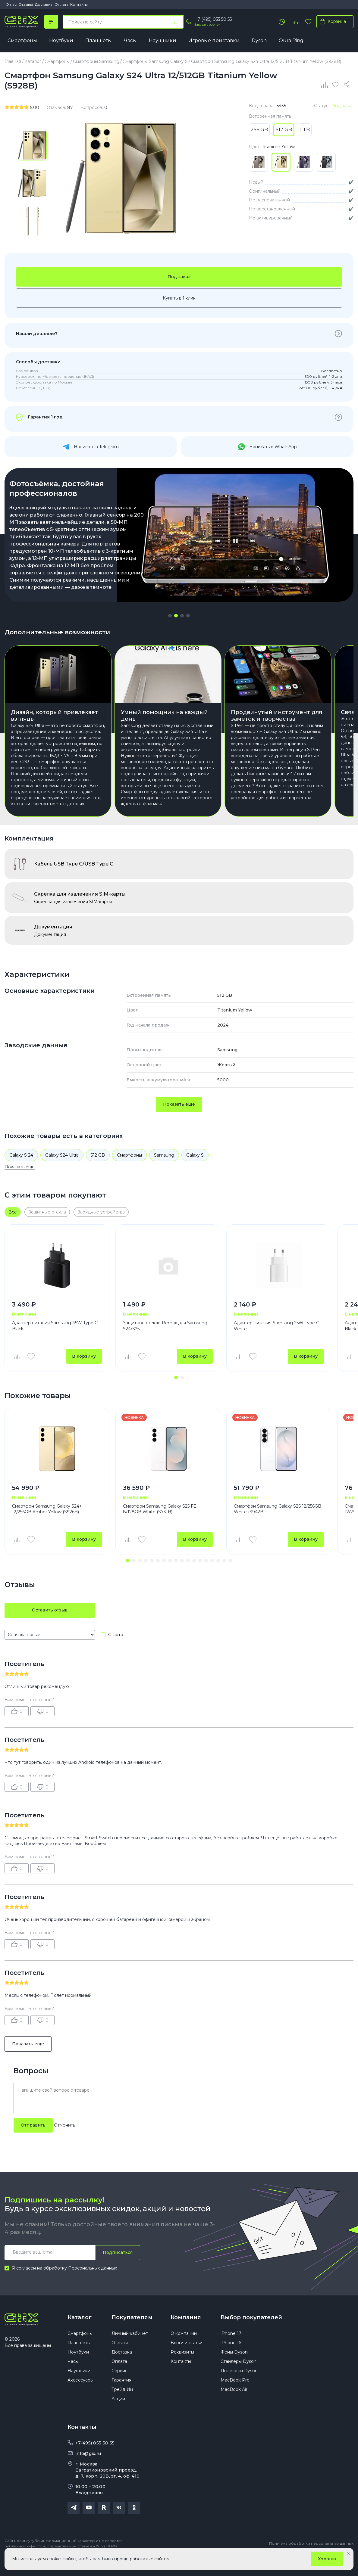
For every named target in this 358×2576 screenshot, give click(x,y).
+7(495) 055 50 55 (95, 2458)
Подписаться (118, 2267)
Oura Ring (291, 40)
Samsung (164, 1170)
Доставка (43, 4)
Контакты (79, 4)
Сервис (119, 2385)
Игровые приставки (214, 40)
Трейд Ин (122, 2404)
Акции (118, 2413)
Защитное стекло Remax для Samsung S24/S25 (165, 1341)
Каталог (80, 2332)
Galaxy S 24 (21, 1170)
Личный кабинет (129, 2348)
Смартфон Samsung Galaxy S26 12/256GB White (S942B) (277, 1524)
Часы (130, 40)
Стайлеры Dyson (238, 2376)
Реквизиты (182, 2367)
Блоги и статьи (187, 2357)
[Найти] (176, 22)
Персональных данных (92, 2283)
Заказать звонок (207, 24)
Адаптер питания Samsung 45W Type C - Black (56, 1341)
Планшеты (98, 40)
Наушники (162, 40)
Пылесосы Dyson (239, 2385)
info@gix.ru (88, 2468)
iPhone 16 (231, 2357)
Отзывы (25, 4)
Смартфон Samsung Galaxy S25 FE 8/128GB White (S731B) (159, 1524)
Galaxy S (195, 1170)
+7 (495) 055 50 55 (213, 19)
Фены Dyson (234, 2367)
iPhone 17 (231, 2348)
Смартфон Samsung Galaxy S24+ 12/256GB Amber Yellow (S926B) (47, 1524)
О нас (11, 4)
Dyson (259, 40)
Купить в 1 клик (179, 298)
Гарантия (121, 2395)
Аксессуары (80, 2395)
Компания (186, 2332)
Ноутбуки (61, 40)
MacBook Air (234, 2404)
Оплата (61, 4)
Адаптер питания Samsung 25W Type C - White (278, 1341)
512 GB (98, 1170)
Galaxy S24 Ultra (62, 1170)
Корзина (331, 21)
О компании (184, 2348)
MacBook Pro (235, 2395)
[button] (170, 615)
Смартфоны (22, 40)
